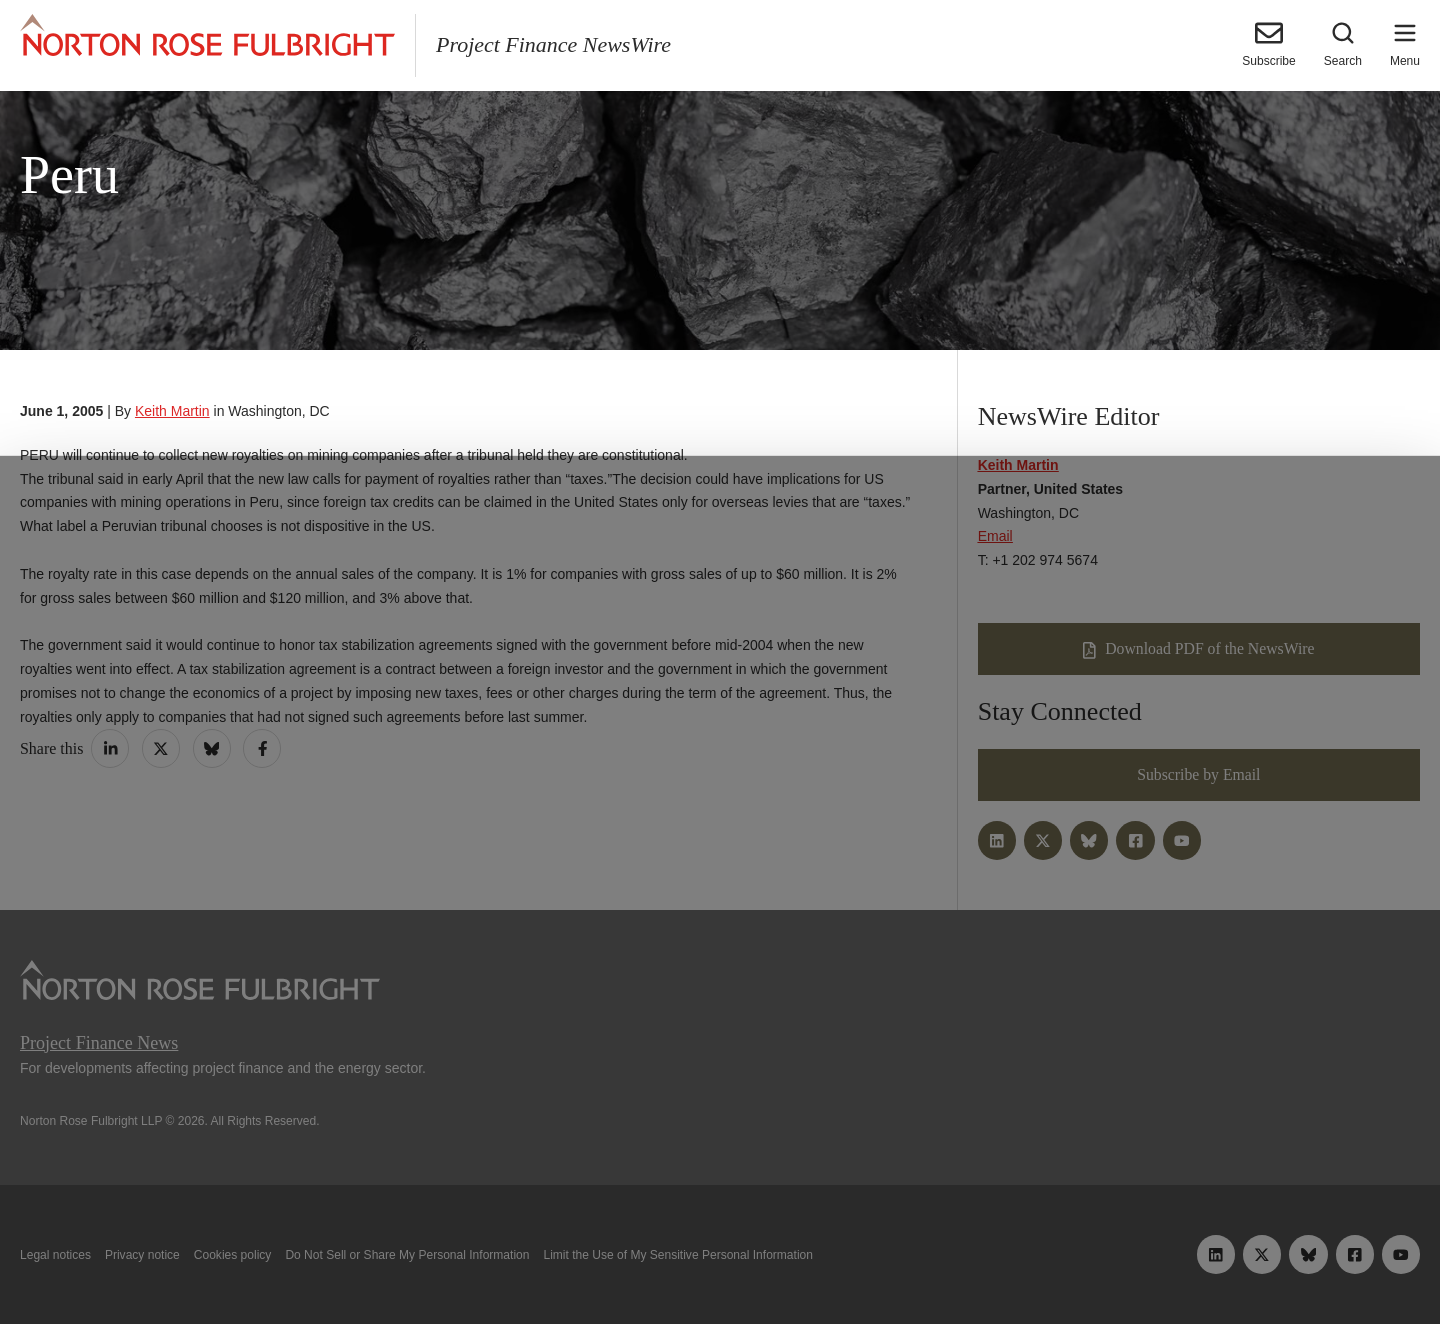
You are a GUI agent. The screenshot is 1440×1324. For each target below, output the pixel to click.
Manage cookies (720, 1262)
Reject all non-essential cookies (1007, 1262)
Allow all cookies (442, 1262)
